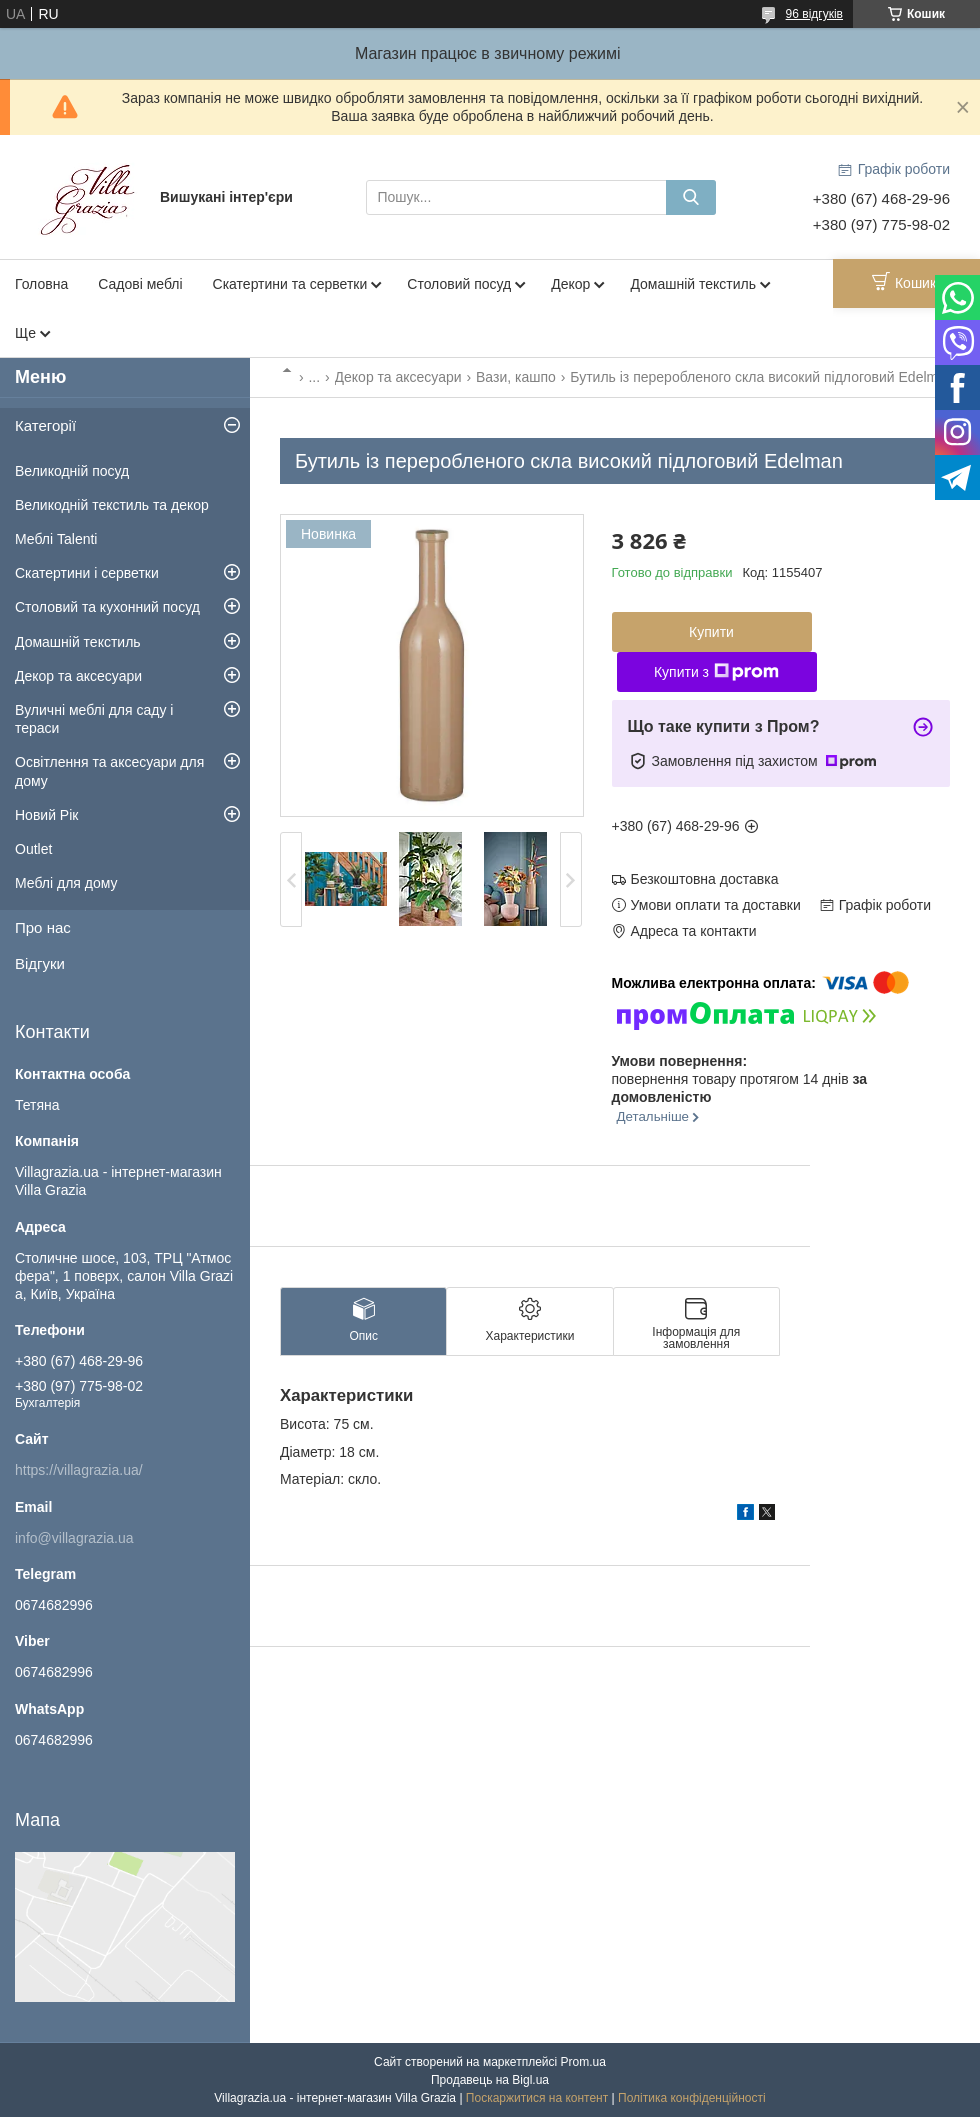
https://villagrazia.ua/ (79, 1470)
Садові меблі (140, 284)
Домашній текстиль (693, 284)
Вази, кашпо (516, 377)
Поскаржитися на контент (537, 2098)
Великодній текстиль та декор (112, 505)
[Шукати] (691, 197)
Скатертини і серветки (87, 573)
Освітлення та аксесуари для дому (109, 771)
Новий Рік (46, 815)
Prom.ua (583, 2062)
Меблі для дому (66, 883)
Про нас (43, 927)
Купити (711, 632)
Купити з (716, 672)
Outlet (33, 849)
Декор (570, 284)
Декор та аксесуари (398, 377)
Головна (41, 284)
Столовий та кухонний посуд (107, 607)
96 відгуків (814, 14)
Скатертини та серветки (290, 284)
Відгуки (40, 963)
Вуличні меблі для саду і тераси (94, 719)
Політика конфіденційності (692, 2098)
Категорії (45, 425)
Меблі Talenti (56, 539)
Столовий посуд (459, 284)
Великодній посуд (72, 471)
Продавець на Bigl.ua (490, 2080)
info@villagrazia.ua (74, 1538)
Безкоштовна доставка (705, 879)
